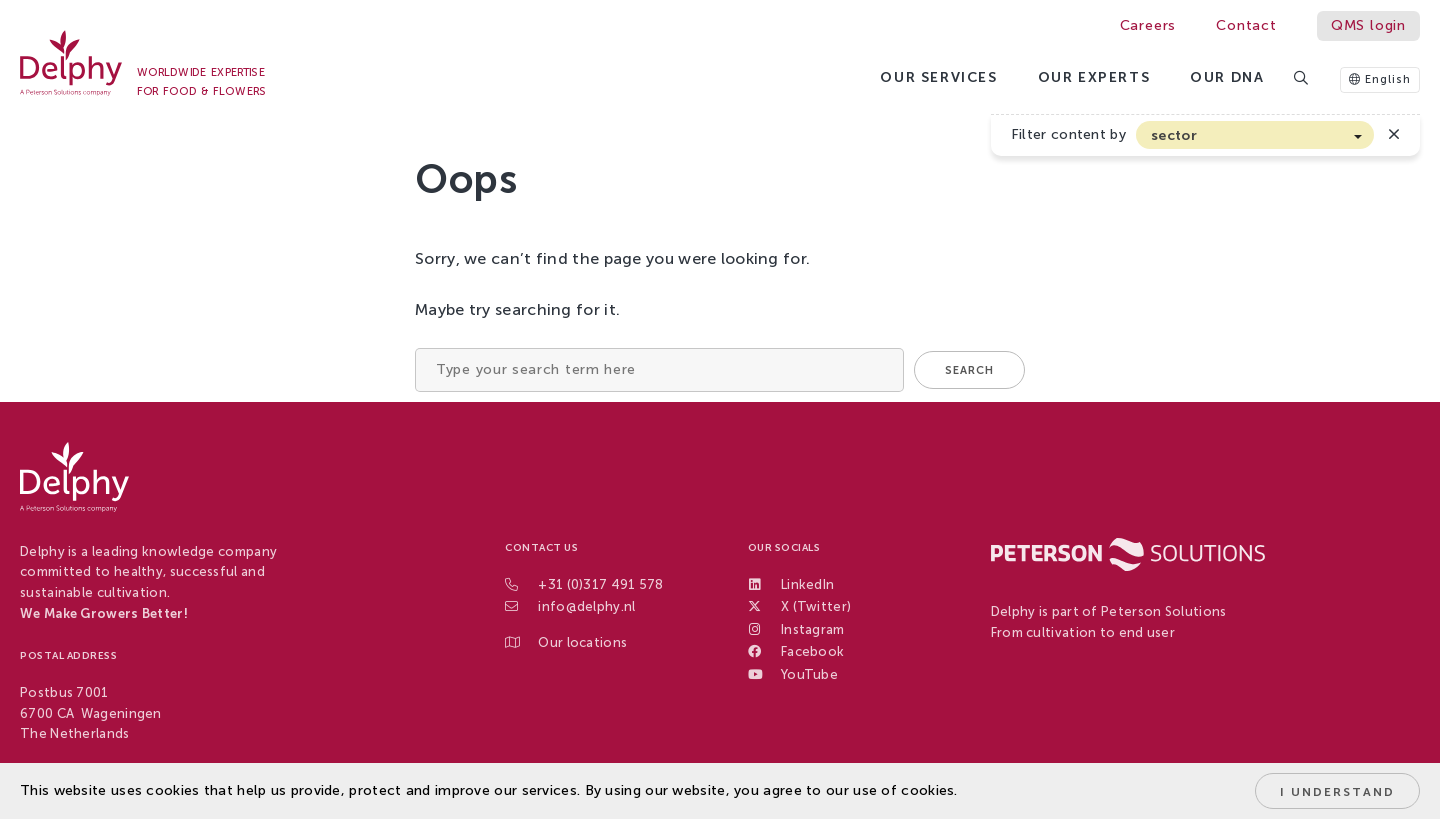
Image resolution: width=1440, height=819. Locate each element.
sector (1174, 135)
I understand (1337, 792)
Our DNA (1227, 77)
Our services (938, 77)
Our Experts (1094, 77)
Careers (1148, 25)
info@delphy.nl (586, 606)
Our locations (582, 642)
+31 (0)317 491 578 (600, 584)
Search (969, 370)
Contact (1246, 25)
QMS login (1368, 25)
